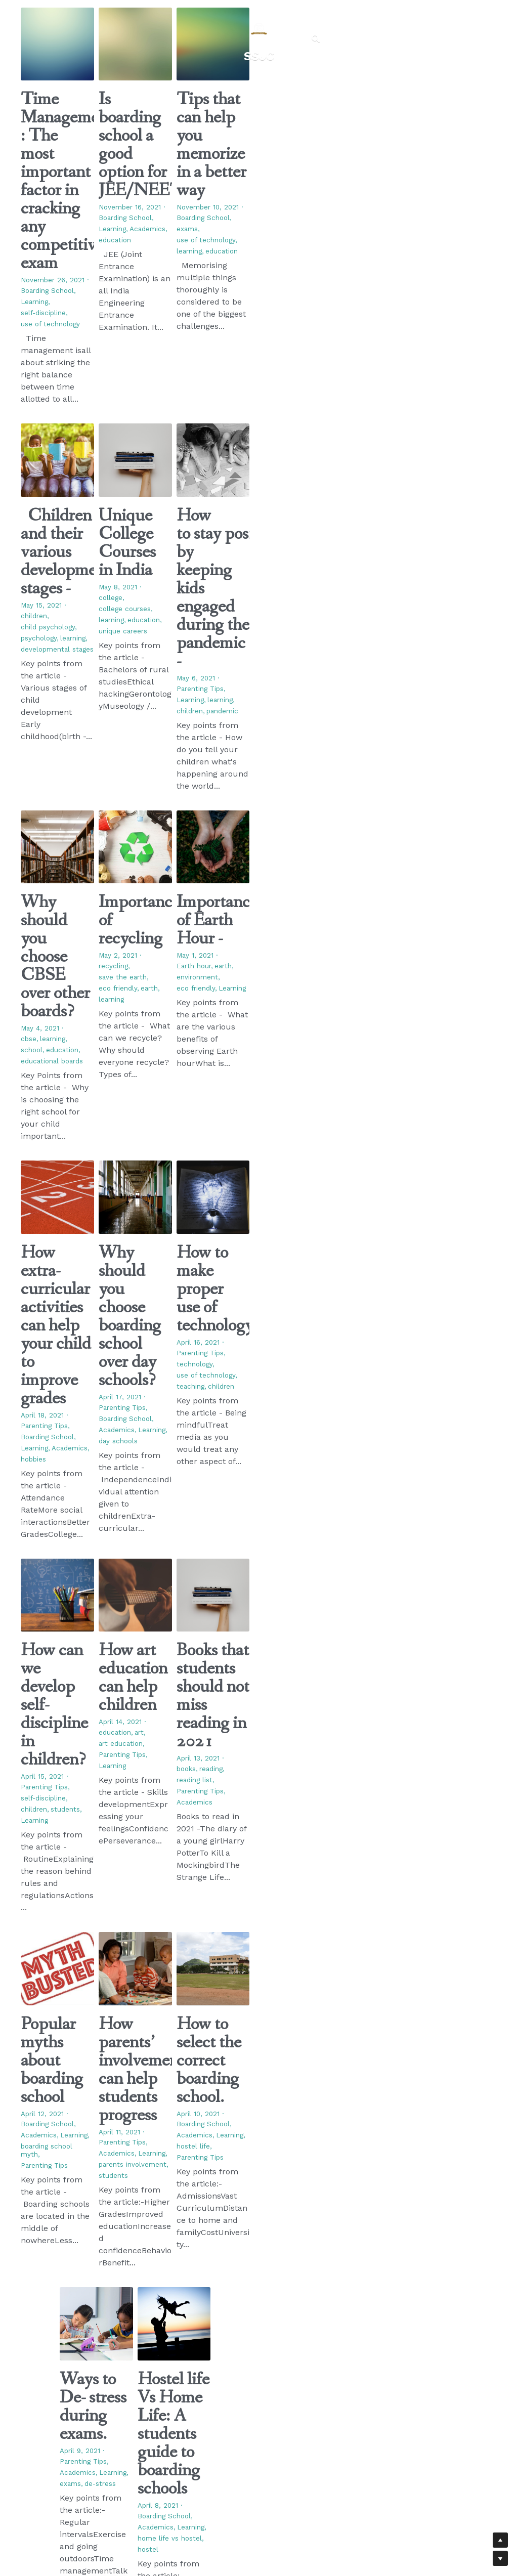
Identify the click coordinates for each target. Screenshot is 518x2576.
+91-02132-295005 (327, 2387)
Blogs (228, 2384)
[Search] (316, 26)
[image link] (259, 17)
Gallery (230, 2404)
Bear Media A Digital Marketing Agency (180, 2505)
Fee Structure (242, 2415)
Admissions (238, 2394)
